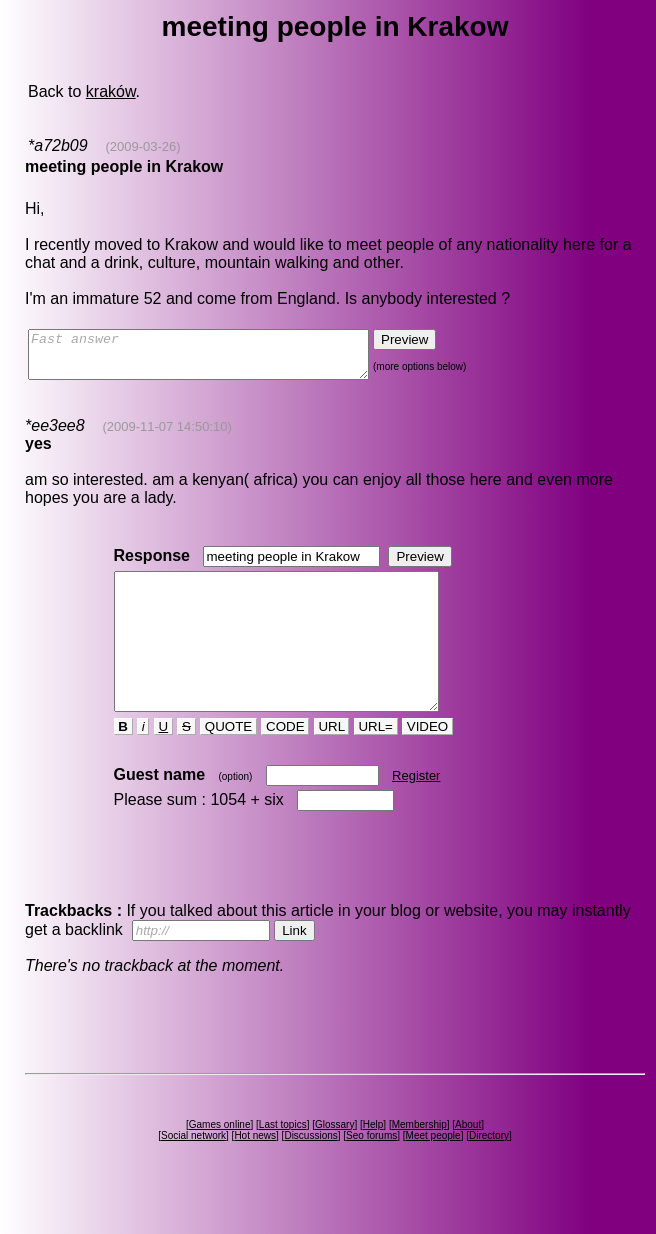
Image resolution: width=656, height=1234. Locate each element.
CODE (285, 762)
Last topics (283, 1160)
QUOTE (228, 762)
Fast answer (218, 359)
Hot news (255, 1171)
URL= (376, 762)
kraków (111, 91)
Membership (419, 1160)
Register (416, 811)
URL (332, 762)
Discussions (310, 1171)
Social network (193, 1171)
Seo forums (371, 1171)
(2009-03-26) (142, 146)
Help (373, 1160)
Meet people (433, 1171)
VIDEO (427, 762)
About (468, 1160)
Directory (489, 1171)
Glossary (334, 1160)
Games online (220, 1160)
